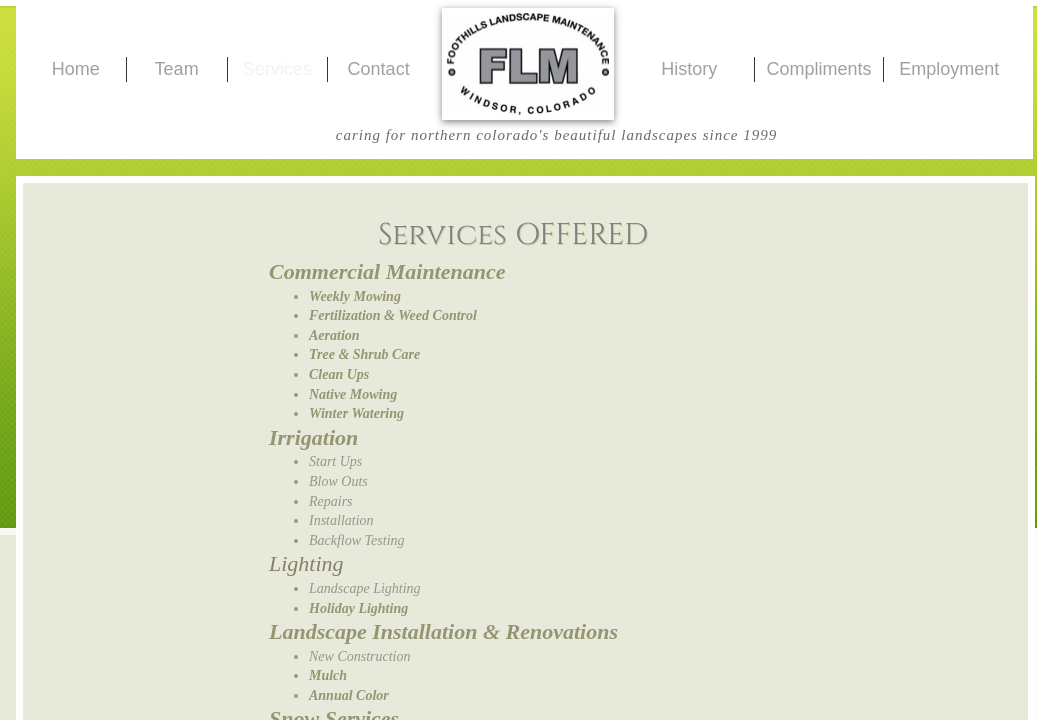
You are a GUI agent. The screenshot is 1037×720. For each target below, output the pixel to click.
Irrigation (313, 437)
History (689, 69)
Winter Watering (356, 413)
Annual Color (349, 695)
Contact (379, 69)
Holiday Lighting (358, 608)
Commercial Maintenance (387, 271)
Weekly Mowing (355, 296)
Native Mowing (353, 394)
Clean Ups (339, 374)
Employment (949, 69)
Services (277, 69)
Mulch (328, 675)
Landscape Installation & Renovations (443, 631)
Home (76, 69)
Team (177, 69)
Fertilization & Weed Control (393, 315)
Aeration (334, 335)
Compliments (818, 69)
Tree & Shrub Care (364, 354)
